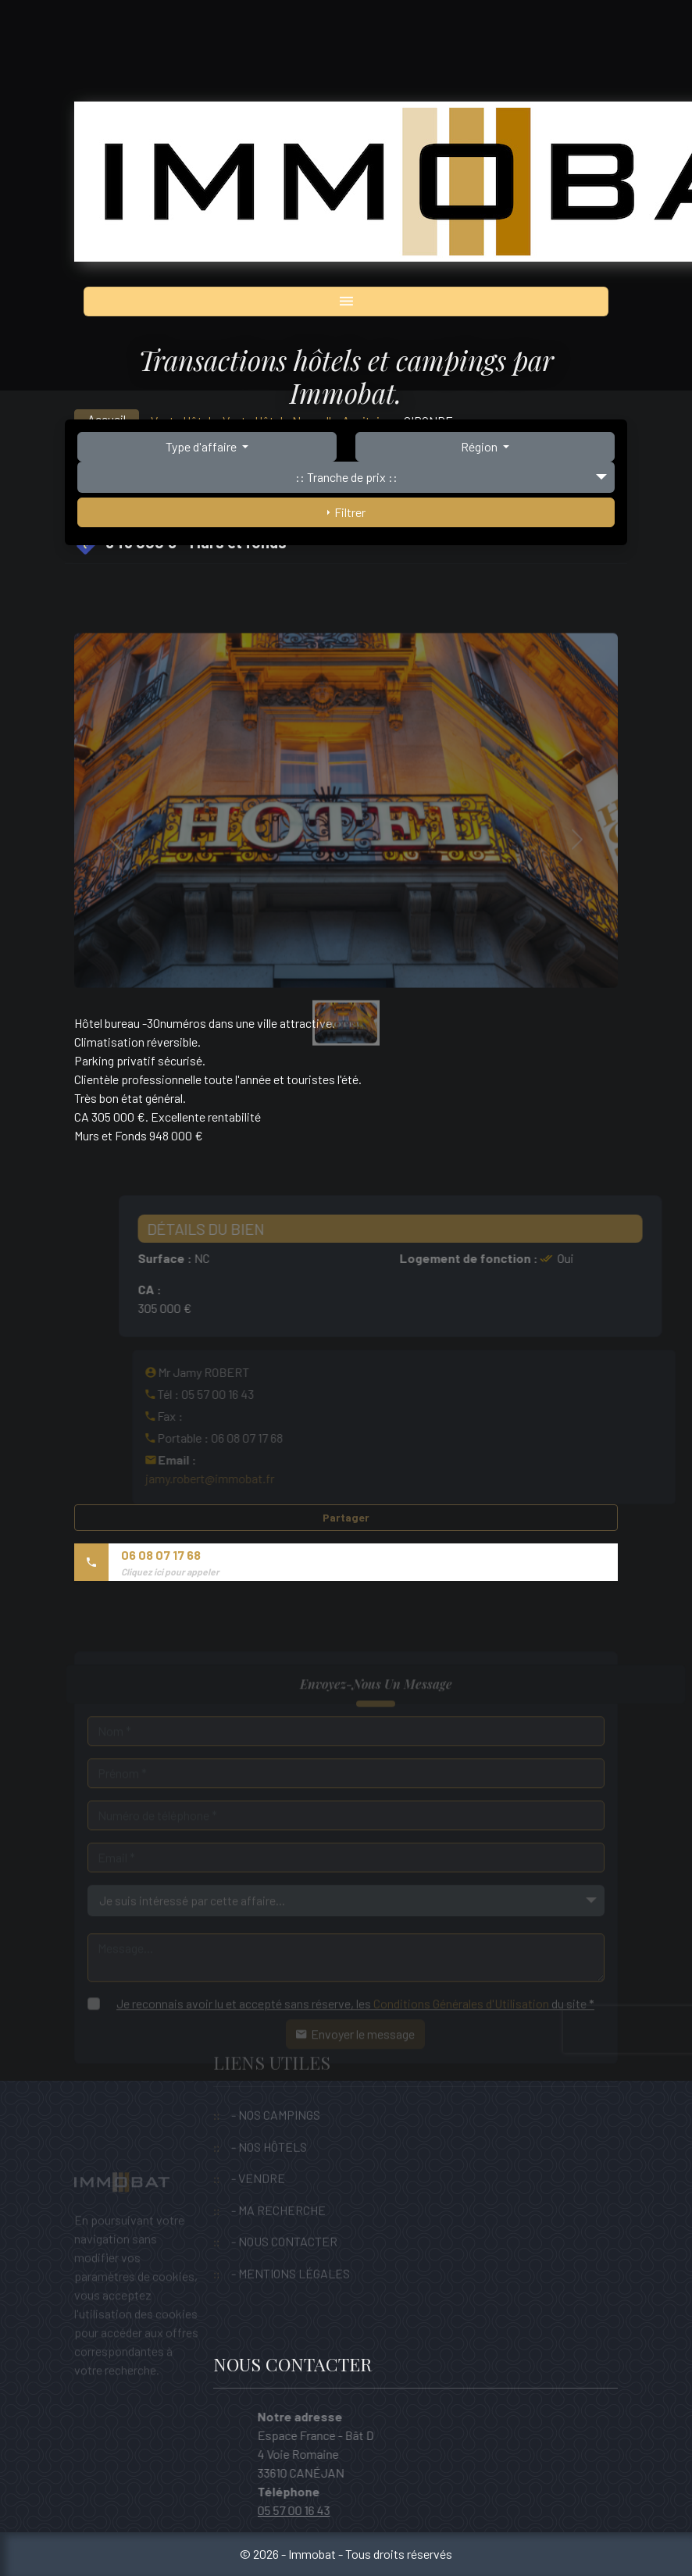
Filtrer (346, 512)
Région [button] (480, 446)
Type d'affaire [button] (202, 446)
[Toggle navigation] (346, 301)
